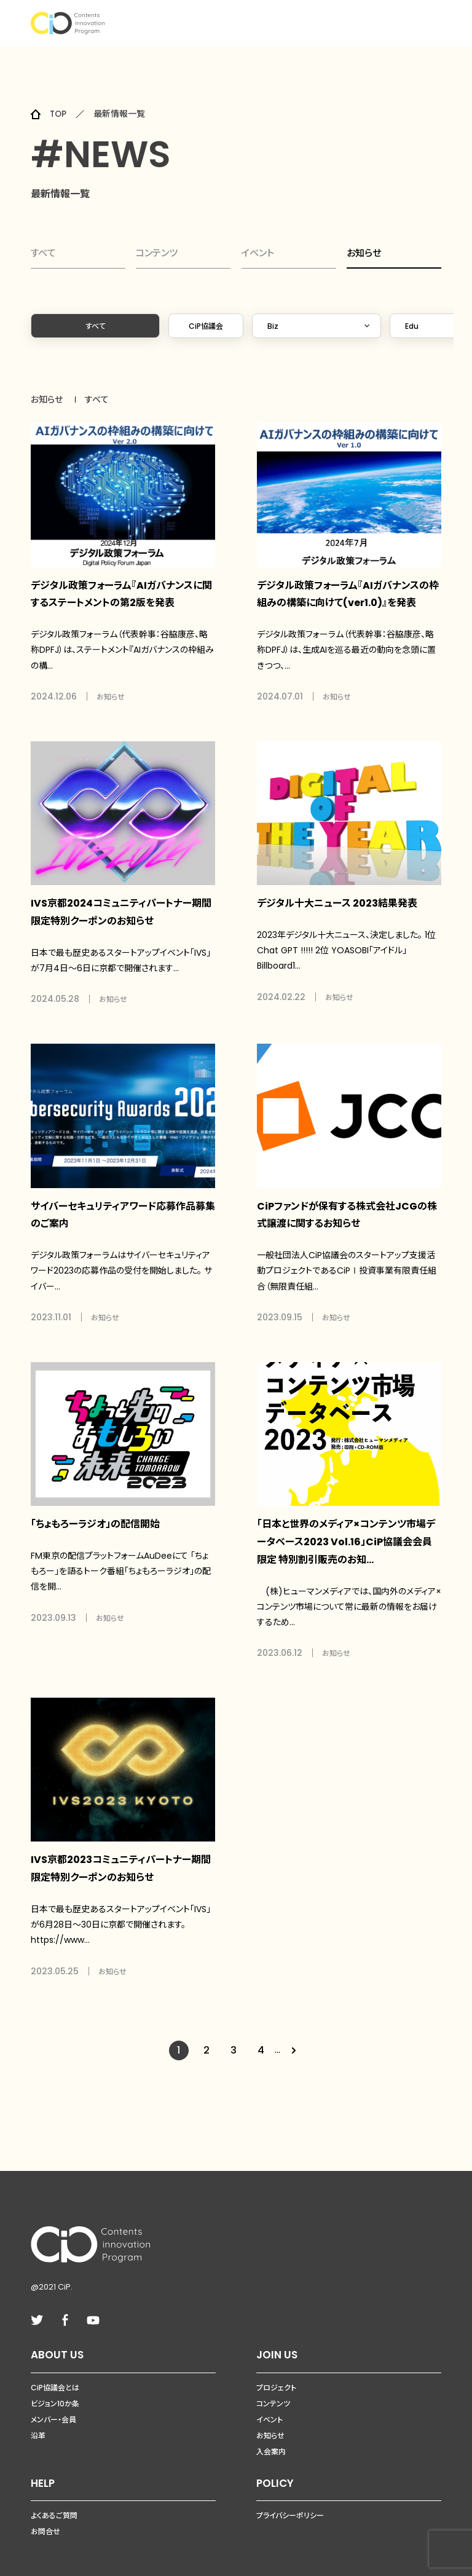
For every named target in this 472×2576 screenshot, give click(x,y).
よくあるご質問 (54, 2499)
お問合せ (45, 2515)
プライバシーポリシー (290, 2499)
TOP (59, 114)
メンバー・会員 (53, 2402)
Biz (272, 330)
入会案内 (271, 2434)
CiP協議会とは (55, 2370)
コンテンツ (158, 255)
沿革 (38, 2418)
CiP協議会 (206, 330)
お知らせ (364, 254)
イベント (258, 255)
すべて (44, 255)
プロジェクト (276, 2370)
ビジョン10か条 (55, 2386)
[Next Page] (295, 2033)
